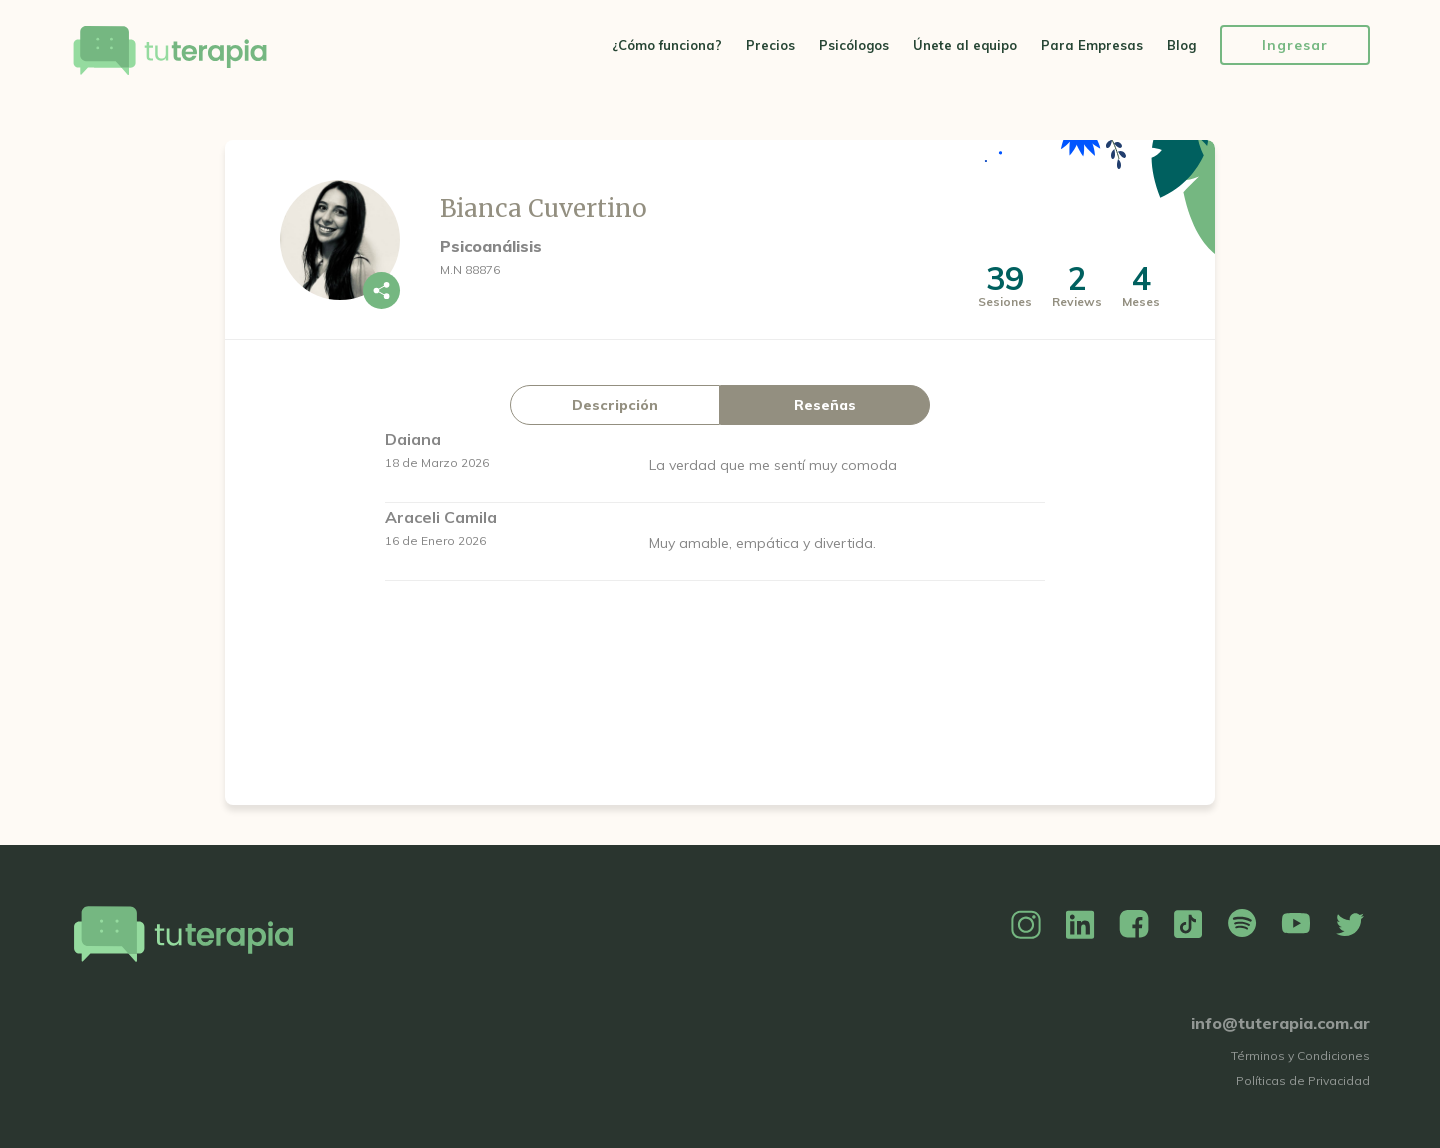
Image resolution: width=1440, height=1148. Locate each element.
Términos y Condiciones (1300, 1055)
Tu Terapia (170, 52)
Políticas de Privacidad (1303, 1080)
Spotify (1242, 925)
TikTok (1188, 925)
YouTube (1296, 925)
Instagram (1026, 925)
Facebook (1134, 925)
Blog (1181, 45)
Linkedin (1080, 925)
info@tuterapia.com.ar (1280, 1023)
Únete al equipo (965, 45)
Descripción (615, 405)
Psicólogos (854, 45)
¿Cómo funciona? (667, 45)
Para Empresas (1092, 45)
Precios (770, 45)
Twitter (1350, 925)
